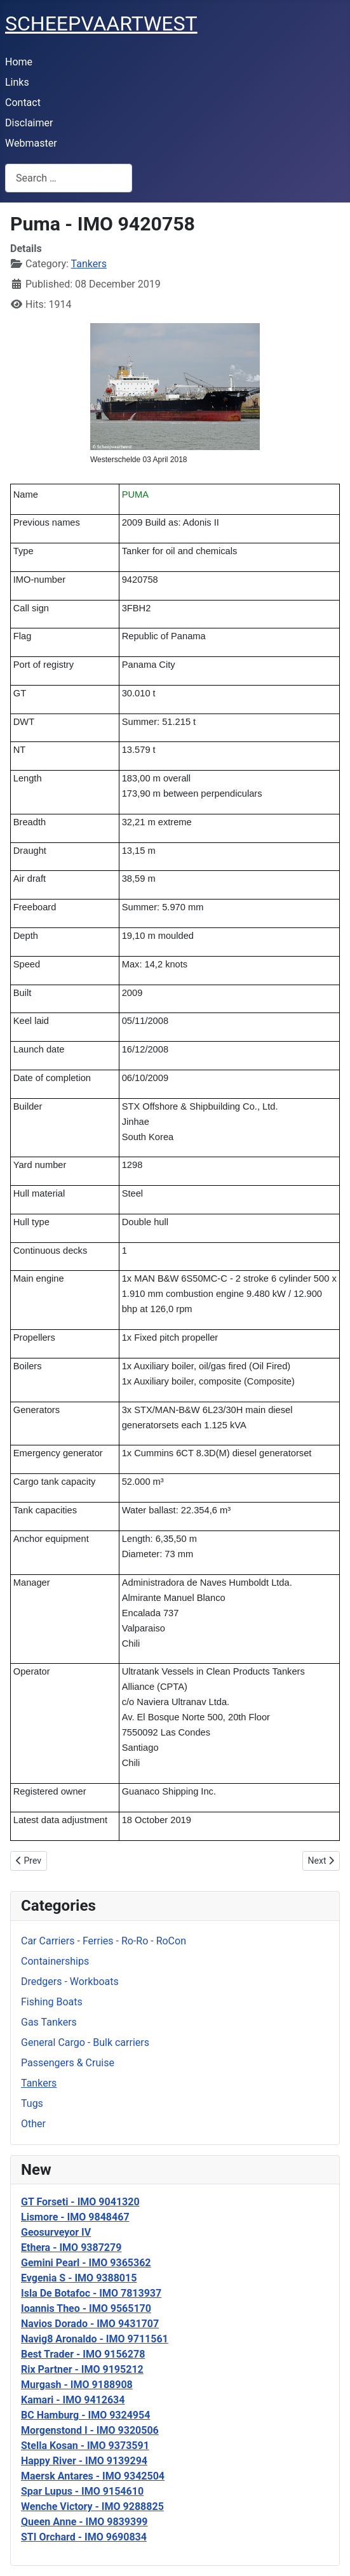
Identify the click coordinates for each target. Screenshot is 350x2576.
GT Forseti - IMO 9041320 (80, 2202)
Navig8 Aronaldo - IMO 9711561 (94, 2339)
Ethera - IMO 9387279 (71, 2247)
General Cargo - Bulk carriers (85, 2042)
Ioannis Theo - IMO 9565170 (86, 2308)
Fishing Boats (52, 2002)
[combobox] (68, 178)
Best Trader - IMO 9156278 (83, 2354)
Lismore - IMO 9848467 (75, 2217)
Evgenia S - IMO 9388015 (79, 2278)
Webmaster (31, 143)
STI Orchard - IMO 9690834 (84, 2537)
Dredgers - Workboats (70, 1981)
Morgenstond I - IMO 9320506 (90, 2430)
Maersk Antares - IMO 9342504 (93, 2476)
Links (17, 82)
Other (33, 2124)
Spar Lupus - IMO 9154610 (82, 2491)
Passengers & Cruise (67, 2063)
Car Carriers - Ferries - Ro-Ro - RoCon (103, 1941)
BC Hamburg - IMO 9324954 (85, 2415)
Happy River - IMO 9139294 (84, 2461)
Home (18, 62)
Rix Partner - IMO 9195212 (82, 2369)
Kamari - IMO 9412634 (73, 2400)
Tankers (39, 2083)
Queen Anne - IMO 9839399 (84, 2522)
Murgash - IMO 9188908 (77, 2385)
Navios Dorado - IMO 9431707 (90, 2324)
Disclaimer (29, 123)
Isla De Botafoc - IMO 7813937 (91, 2293)
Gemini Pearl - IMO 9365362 (86, 2263)
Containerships (55, 1961)
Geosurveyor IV (56, 2232)
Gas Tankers (49, 2022)
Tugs (32, 2103)
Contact (23, 102)
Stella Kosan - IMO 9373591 (85, 2446)
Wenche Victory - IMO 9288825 (92, 2506)
